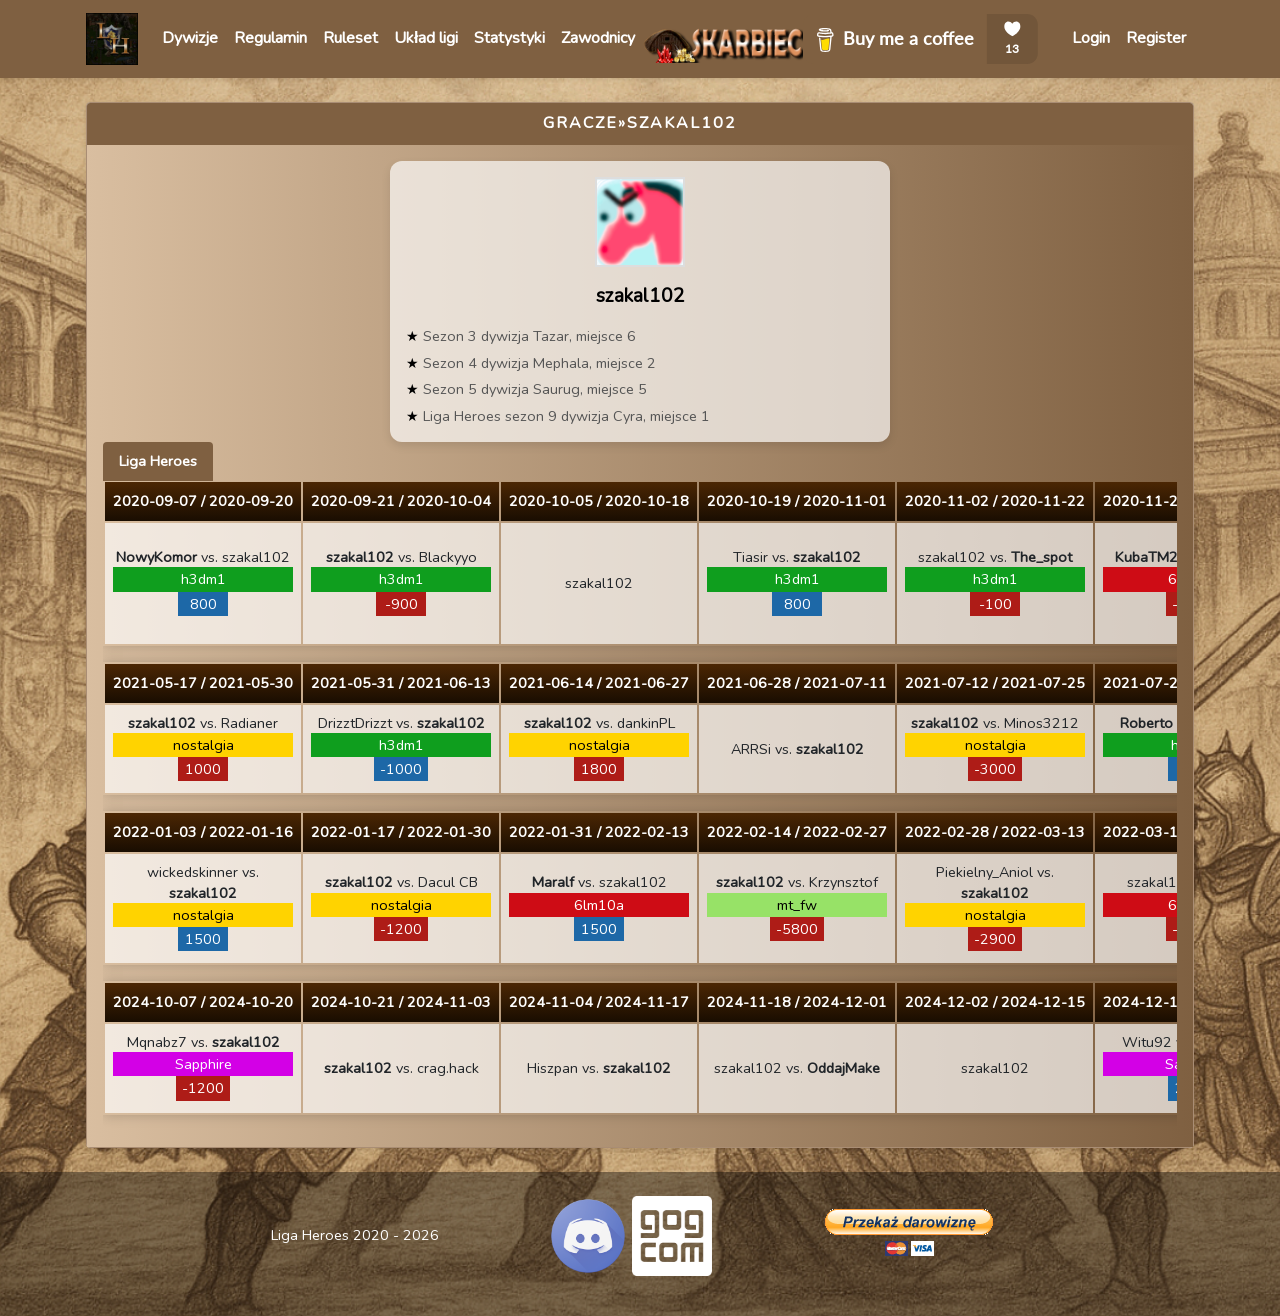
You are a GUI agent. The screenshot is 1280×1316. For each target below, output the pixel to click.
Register (1156, 38)
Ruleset (350, 38)
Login (1091, 38)
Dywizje (190, 38)
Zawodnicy (598, 38)
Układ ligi (426, 38)
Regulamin (270, 38)
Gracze (580, 123)
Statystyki (509, 38)
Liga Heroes (158, 461)
